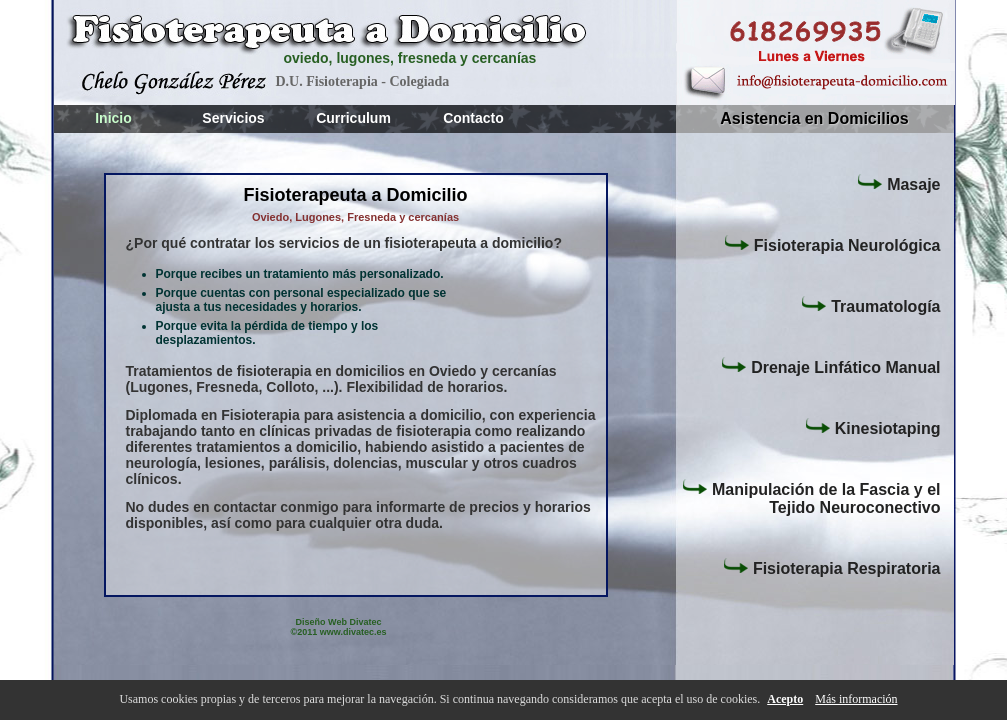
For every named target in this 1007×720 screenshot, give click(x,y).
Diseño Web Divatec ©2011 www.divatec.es (339, 627)
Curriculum (353, 118)
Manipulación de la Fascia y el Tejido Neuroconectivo (811, 497)
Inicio (113, 118)
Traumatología (870, 305)
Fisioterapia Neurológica (832, 244)
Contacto (473, 118)
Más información (856, 699)
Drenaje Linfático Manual (830, 366)
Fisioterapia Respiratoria (831, 567)
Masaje (898, 183)
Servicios (233, 118)
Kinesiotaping (872, 427)
